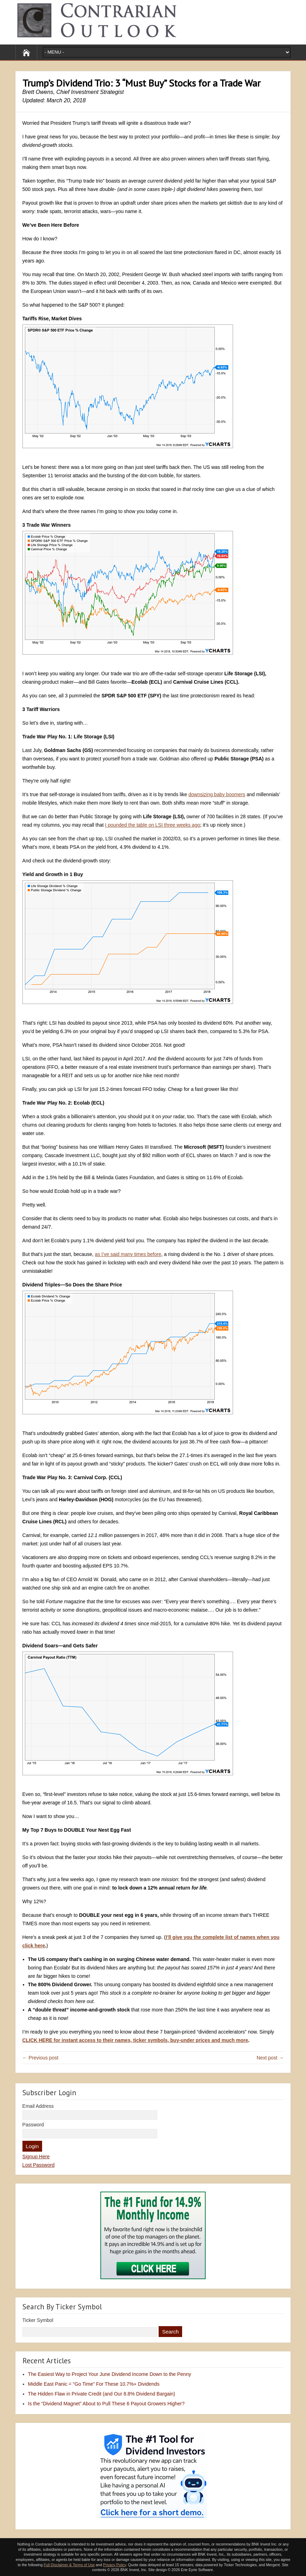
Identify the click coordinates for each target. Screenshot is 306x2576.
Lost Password (38, 2165)
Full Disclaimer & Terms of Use (69, 2565)
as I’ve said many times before (128, 1254)
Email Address (38, 2106)
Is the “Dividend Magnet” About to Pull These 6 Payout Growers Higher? (106, 2403)
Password (33, 2124)
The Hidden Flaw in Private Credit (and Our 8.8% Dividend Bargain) (101, 2394)
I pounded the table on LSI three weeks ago (152, 825)
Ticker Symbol (37, 2320)
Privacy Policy (114, 2565)
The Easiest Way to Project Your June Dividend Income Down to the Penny (109, 2374)
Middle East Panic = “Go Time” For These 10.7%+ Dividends (94, 2384)
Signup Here (36, 2156)
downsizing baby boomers (216, 794)
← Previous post (40, 2058)
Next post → (270, 2058)
